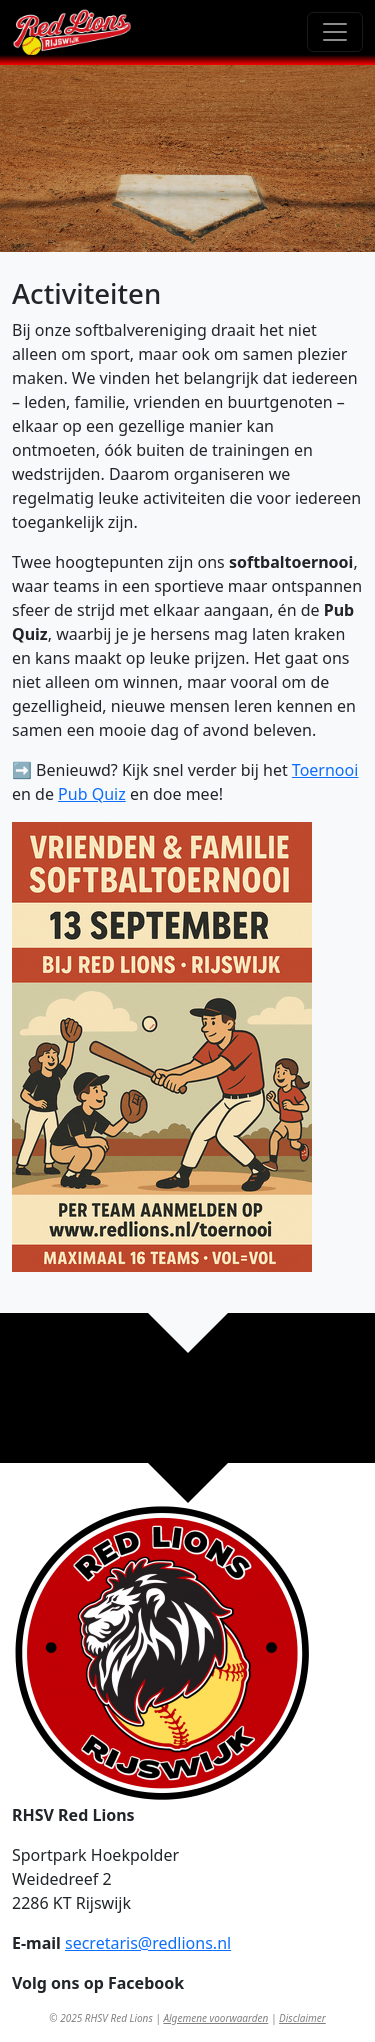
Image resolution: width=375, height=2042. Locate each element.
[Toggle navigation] (335, 32)
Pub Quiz (92, 794)
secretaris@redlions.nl (148, 1943)
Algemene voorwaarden (215, 2018)
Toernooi (325, 770)
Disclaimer (302, 2018)
